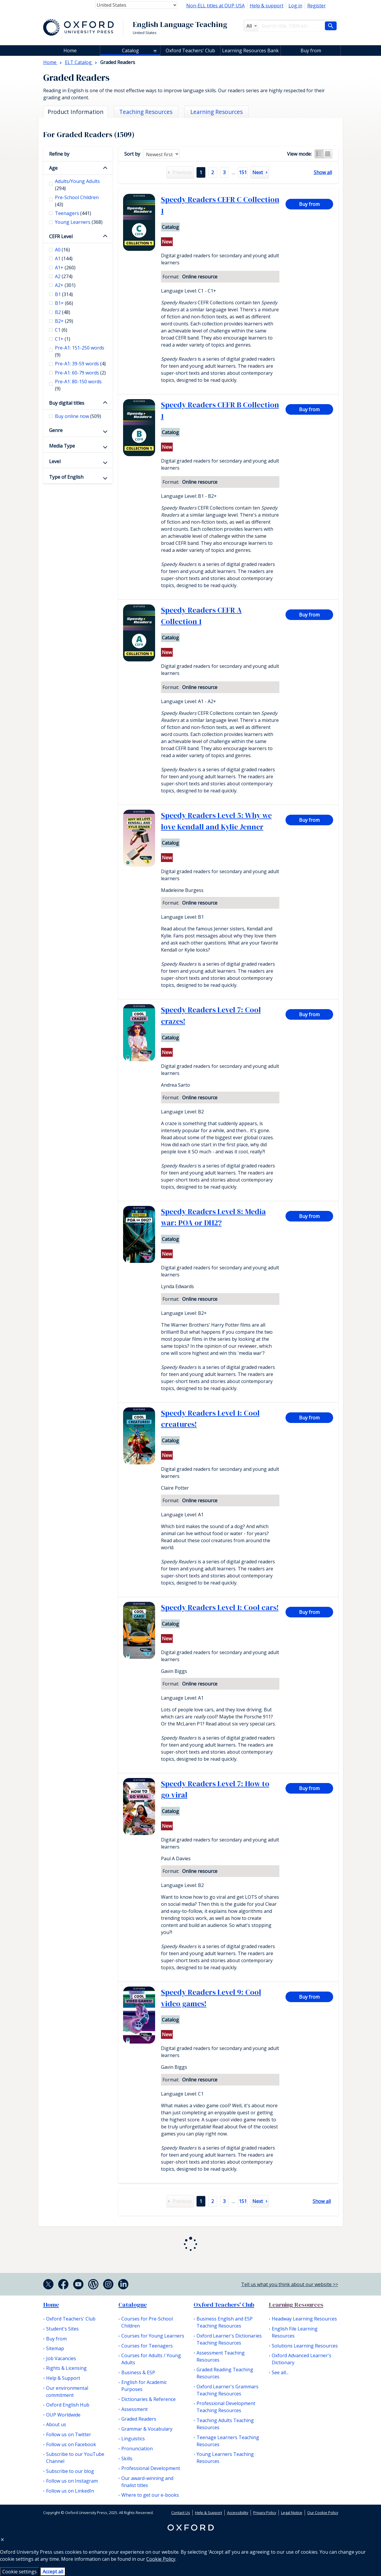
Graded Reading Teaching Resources (225, 2373)
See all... (280, 2372)
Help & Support (63, 2378)
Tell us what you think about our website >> (289, 2284)
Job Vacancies (61, 2358)
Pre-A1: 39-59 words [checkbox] (80, 363)
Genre (56, 430)
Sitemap (55, 2348)
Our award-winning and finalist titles (147, 2481)
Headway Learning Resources (304, 2318)
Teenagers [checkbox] (73, 213)
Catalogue (132, 2305)
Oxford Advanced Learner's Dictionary (301, 2359)
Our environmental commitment (67, 2391)
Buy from (311, 50)
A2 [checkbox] (64, 276)
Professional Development (150, 2468)
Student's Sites (62, 2328)
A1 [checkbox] (64, 258)
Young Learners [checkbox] (79, 222)
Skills (126, 2458)
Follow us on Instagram (72, 2481)
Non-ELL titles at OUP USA (215, 5)
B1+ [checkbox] (64, 303)
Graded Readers (138, 2419)
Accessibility (237, 2512)
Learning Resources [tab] (216, 112)
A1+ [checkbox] (65, 267)
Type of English (66, 477)
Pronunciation (137, 2448)
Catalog (130, 50)
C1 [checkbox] (61, 330)
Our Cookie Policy (322, 2512)
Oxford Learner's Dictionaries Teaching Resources (229, 2339)
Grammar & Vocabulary (146, 2429)
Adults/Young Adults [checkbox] (77, 184)
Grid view (327, 153)
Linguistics (133, 2438)
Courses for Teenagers (147, 2346)
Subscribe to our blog (70, 2471)
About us (56, 2424)
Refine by (59, 154)
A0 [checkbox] (62, 249)
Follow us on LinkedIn (70, 2491)
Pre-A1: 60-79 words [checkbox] (80, 372)
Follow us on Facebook (71, 2444)
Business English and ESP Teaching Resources (225, 2322)
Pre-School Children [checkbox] (77, 201)
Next (257, 172)
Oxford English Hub (67, 2405)
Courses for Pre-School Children (147, 2322)
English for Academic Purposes (144, 2385)
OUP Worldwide (63, 2415)
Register (316, 5)
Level (55, 461)
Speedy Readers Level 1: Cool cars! (220, 1607)
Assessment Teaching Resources (221, 2356)
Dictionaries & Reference (148, 2399)
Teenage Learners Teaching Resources (228, 2441)
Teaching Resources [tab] (145, 112)
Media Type (62, 446)
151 (243, 172)
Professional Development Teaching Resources (226, 2407)
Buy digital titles (66, 403)
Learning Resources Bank (250, 50)
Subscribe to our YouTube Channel (75, 2457)
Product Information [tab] (75, 112)
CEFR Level (61, 236)
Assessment (134, 2409)
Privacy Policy (264, 2512)
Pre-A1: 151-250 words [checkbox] (79, 351)
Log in (295, 5)
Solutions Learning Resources (305, 2346)
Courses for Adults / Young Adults (151, 2359)
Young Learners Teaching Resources (225, 2457)
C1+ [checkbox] (62, 339)
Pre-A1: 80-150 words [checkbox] (78, 385)
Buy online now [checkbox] (78, 416)
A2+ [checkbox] (65, 285)
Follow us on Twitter (68, 2434)
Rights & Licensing (66, 2368)
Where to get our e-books (150, 2495)
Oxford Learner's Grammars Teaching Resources (228, 2390)
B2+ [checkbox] (64, 321)
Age (53, 168)
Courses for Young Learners (152, 2336)
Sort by (132, 154)
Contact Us (180, 2512)
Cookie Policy (160, 2559)
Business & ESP (138, 2372)
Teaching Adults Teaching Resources (225, 2424)
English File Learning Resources (295, 2332)
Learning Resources (296, 2305)
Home (51, 2305)
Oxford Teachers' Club (190, 50)
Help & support (266, 5)
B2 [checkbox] (62, 312)
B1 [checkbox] (64, 294)
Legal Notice (291, 2512)
